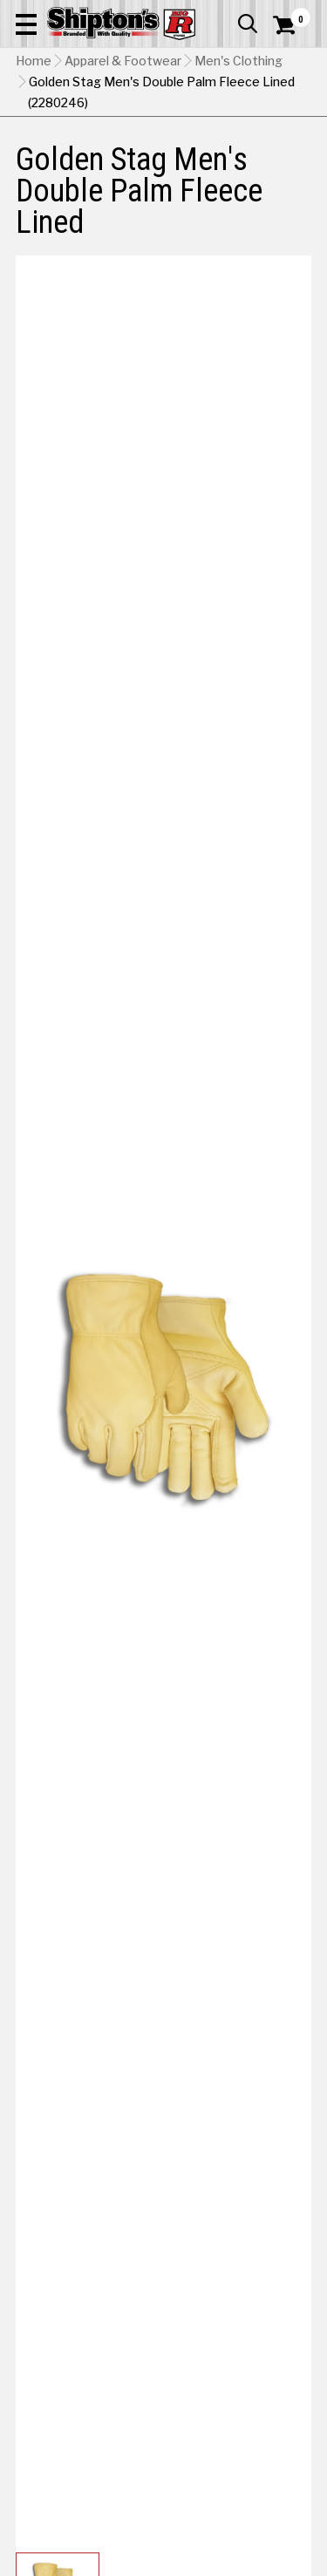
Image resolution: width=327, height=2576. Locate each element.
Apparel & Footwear (123, 61)
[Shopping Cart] (292, 25)
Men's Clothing (238, 61)
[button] (26, 23)
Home (33, 61)
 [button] (247, 23)
